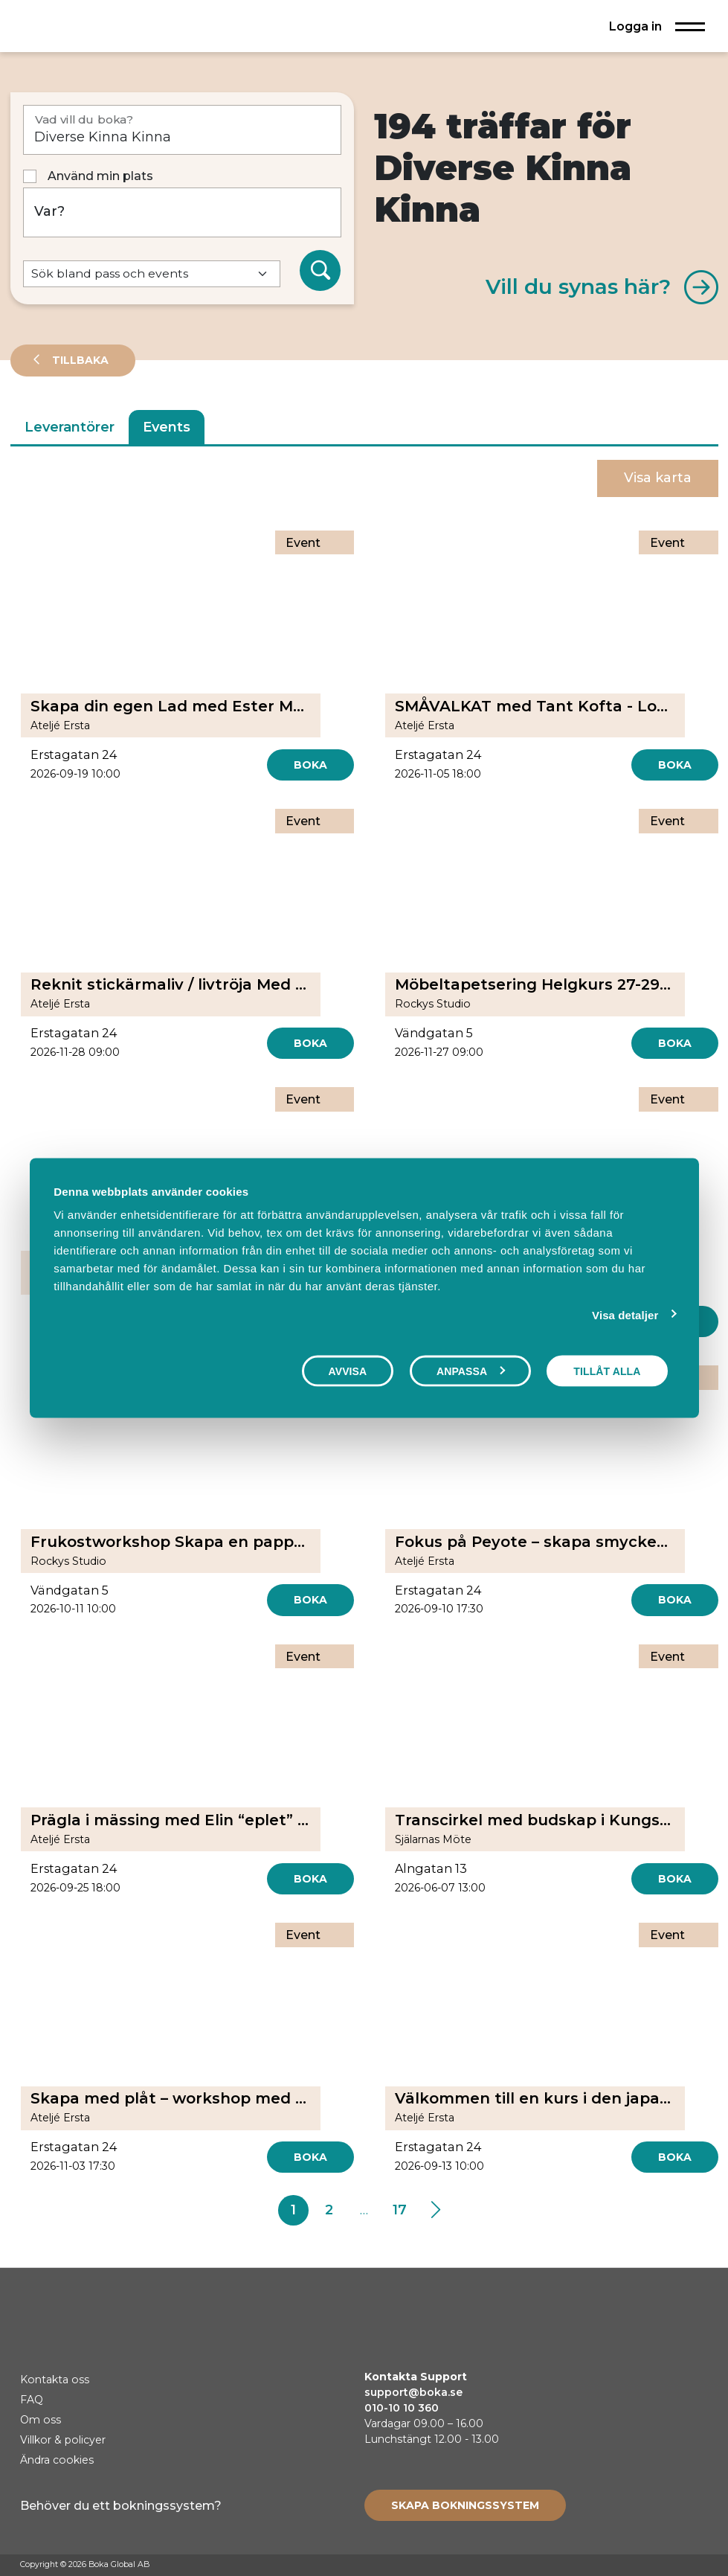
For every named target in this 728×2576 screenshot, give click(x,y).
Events (166, 427)
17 (400, 2210)
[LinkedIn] (700, 2565)
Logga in (635, 26)
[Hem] (62, 25)
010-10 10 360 (401, 2408)
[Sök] (320, 271)
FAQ (31, 2399)
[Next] (435, 2210)
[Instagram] (672, 2565)
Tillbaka (79, 360)
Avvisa (348, 1371)
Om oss (40, 2419)
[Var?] (182, 212)
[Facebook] (644, 2565)
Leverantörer (70, 427)
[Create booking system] (465, 2505)
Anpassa (471, 1371)
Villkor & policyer (63, 2440)
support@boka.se (413, 2392)
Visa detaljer (625, 1314)
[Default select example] (152, 274)
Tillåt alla (606, 1371)
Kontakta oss (54, 2379)
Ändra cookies (57, 2460)
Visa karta (658, 478)
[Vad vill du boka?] (182, 130)
